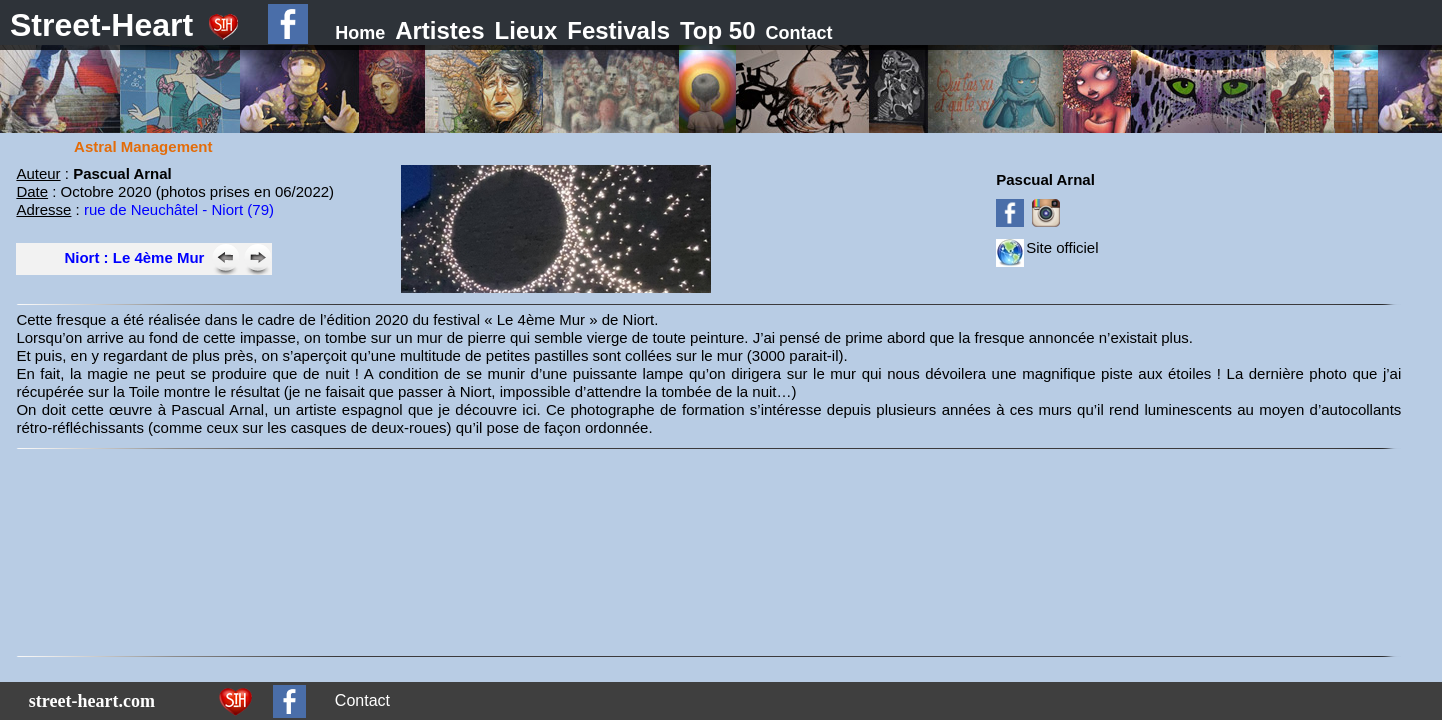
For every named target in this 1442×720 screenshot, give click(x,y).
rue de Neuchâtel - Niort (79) (179, 209)
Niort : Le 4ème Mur (134, 257)
